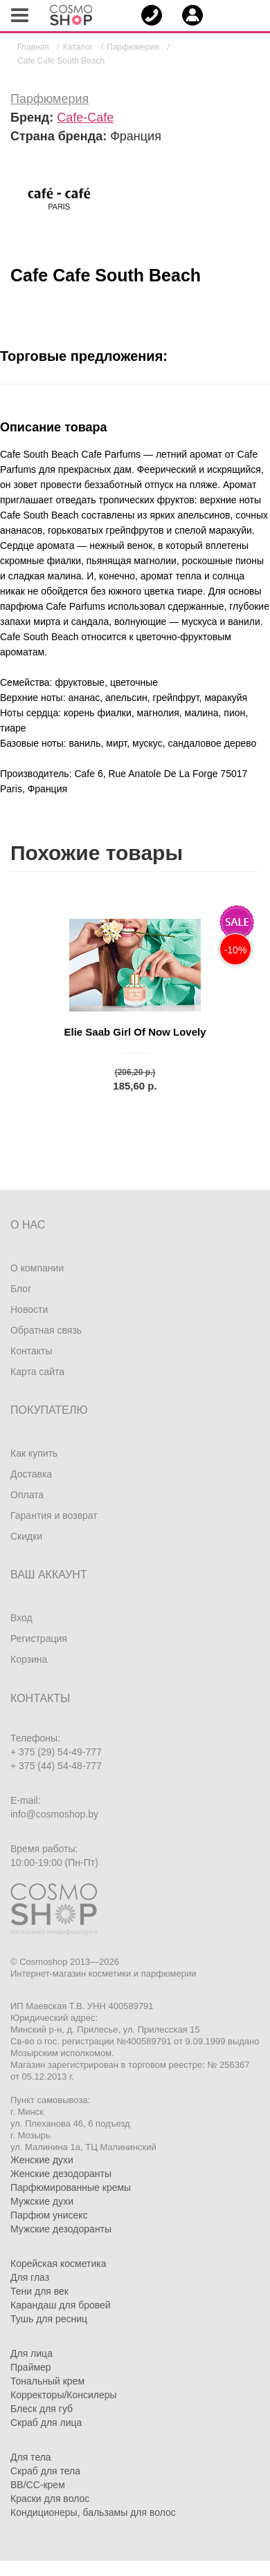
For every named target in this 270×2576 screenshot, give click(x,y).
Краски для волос (49, 2498)
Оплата (27, 1494)
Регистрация (38, 1638)
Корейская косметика (58, 2263)
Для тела (30, 2457)
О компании (37, 1267)
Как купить (33, 1453)
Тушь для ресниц (48, 2318)
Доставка (31, 1474)
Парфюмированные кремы (70, 2187)
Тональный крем (47, 2381)
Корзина (28, 1659)
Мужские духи (41, 2201)
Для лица (31, 2353)
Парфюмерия (49, 99)
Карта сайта (37, 1371)
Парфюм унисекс (49, 2215)
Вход (21, 1617)
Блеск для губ (41, 2408)
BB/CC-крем (37, 2484)
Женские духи (41, 2159)
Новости (29, 1309)
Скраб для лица (46, 2422)
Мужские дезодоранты (60, 2228)
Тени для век (39, 2291)
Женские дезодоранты (60, 2173)
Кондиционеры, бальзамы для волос (93, 2512)
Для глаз (29, 2277)
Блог (20, 1288)
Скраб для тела (45, 2470)
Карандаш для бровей (60, 2305)
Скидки (26, 1536)
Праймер (30, 2367)
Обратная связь (46, 1330)
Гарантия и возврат (54, 1515)
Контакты (31, 1350)
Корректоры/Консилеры (63, 2394)
